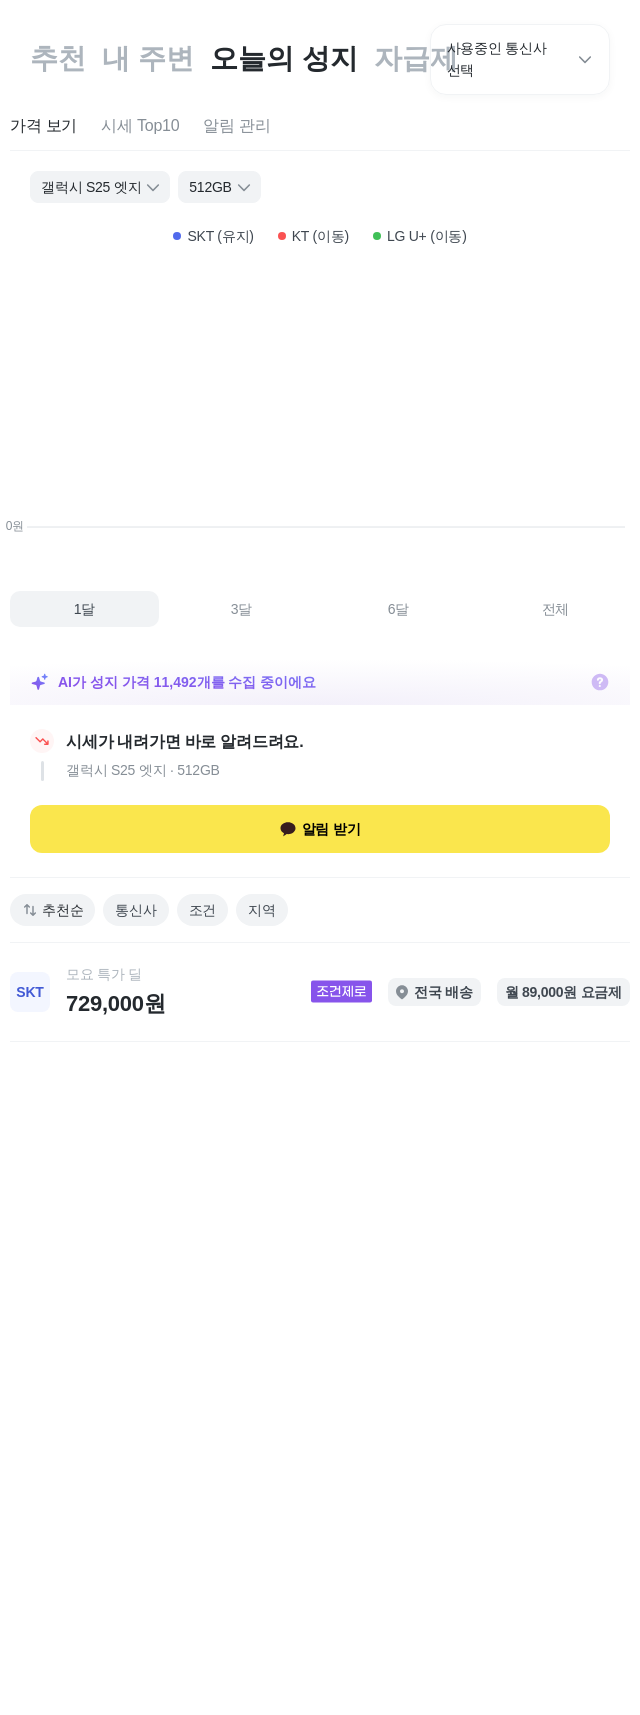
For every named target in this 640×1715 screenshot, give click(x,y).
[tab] (43, 126)
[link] (320, 992)
